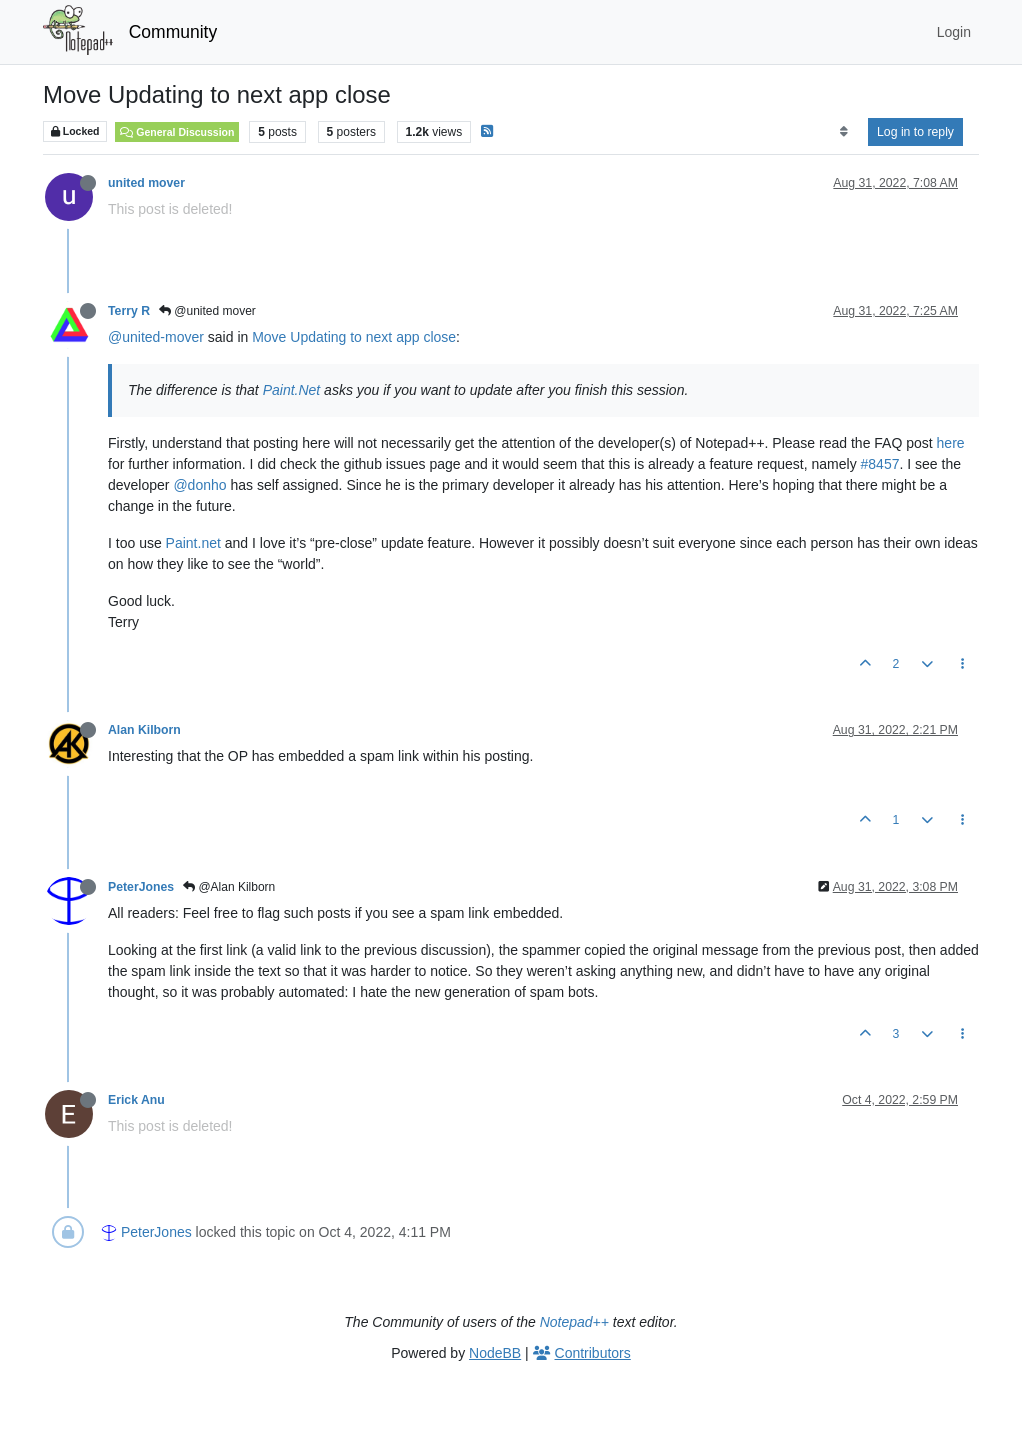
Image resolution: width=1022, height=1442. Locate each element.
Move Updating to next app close (354, 337)
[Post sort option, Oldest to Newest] (843, 132)
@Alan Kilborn (229, 887)
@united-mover (156, 337)
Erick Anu (136, 1100)
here (951, 443)
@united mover (207, 311)
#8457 (880, 464)
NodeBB (495, 1353)
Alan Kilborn (144, 730)
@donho (199, 485)
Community (173, 32)
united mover (146, 183)
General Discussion (177, 132)
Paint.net (193, 543)
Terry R (129, 311)
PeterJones (141, 887)
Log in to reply (915, 132)
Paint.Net (292, 390)
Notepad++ (574, 1322)
